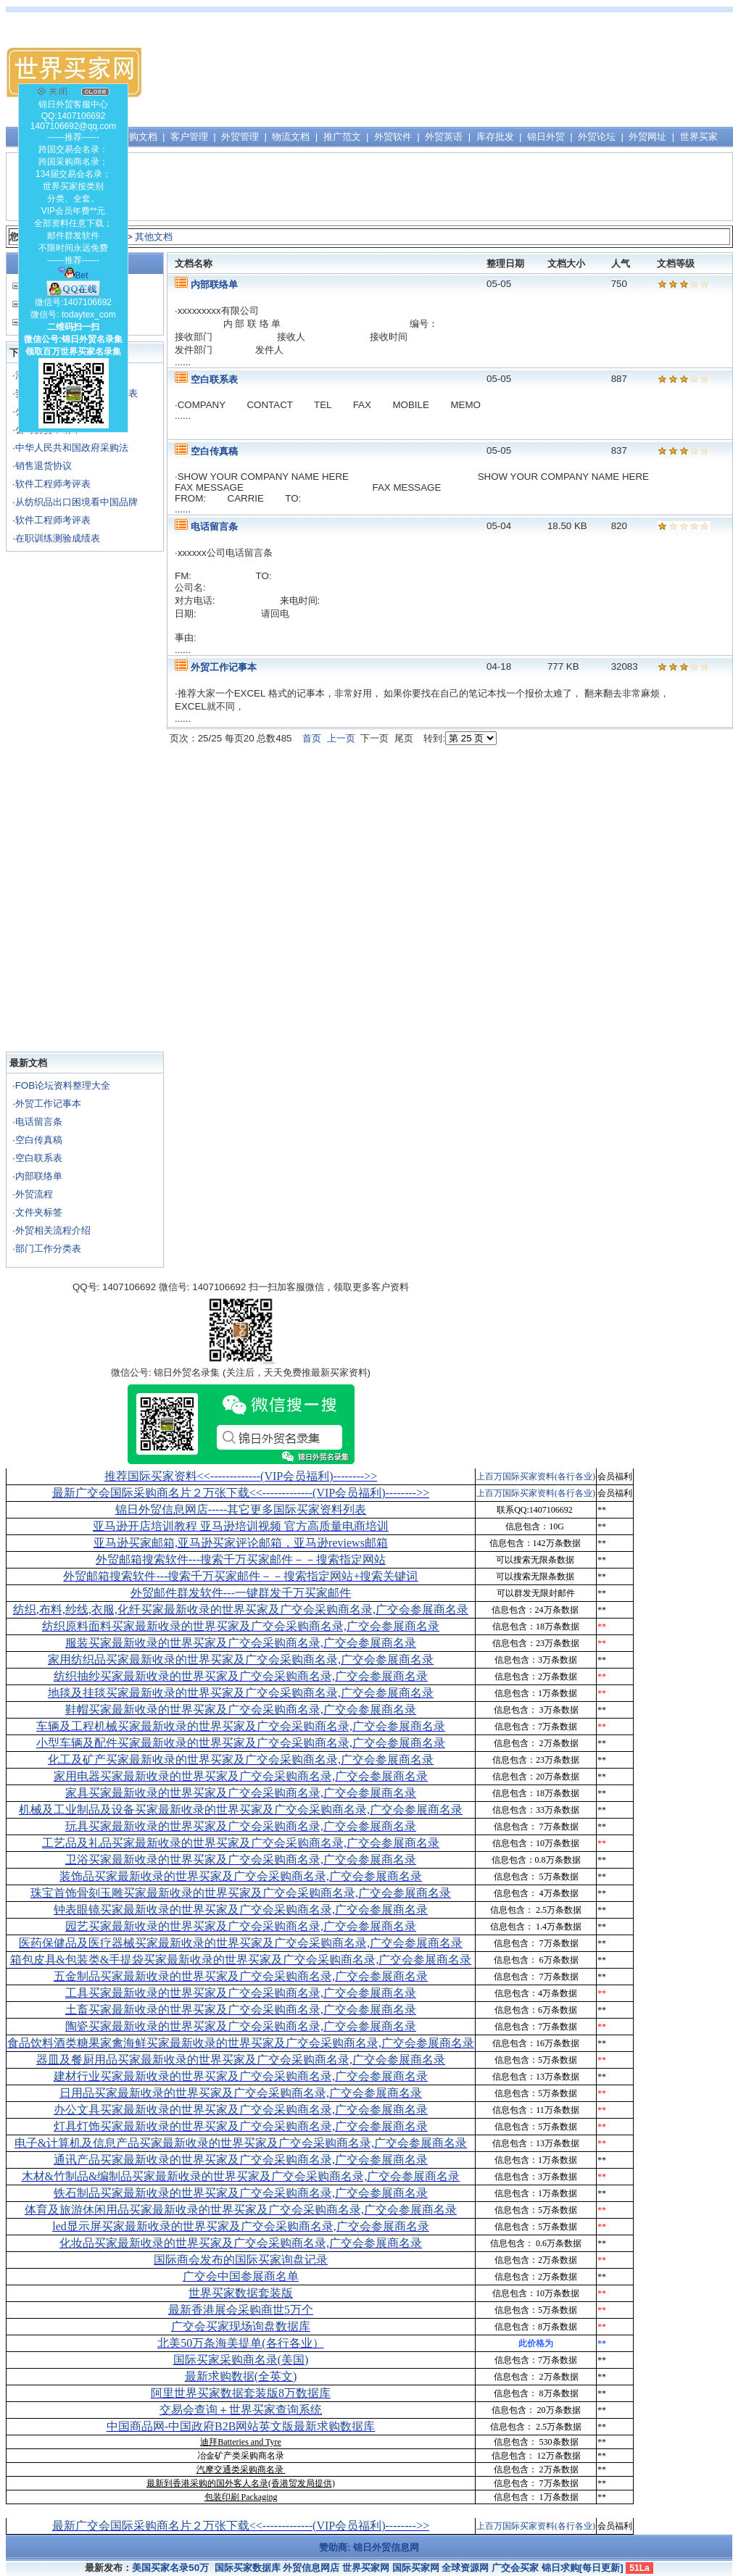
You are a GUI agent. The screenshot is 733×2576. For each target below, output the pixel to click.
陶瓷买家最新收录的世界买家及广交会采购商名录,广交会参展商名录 (240, 2026)
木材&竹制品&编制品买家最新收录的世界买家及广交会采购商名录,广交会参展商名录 (241, 2176)
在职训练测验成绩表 (57, 538)
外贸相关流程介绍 (53, 1230)
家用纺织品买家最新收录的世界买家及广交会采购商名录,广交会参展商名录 (241, 1659)
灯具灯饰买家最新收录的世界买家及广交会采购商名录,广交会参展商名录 (241, 2126)
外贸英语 (444, 136)
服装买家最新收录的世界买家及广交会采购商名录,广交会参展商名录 (240, 1643)
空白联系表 (38, 1157)
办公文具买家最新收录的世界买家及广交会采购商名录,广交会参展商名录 (241, 2109)
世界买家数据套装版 (241, 2293)
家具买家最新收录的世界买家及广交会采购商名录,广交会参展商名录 (240, 1793)
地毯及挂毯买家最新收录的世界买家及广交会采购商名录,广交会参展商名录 (241, 1693)
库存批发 (495, 136)
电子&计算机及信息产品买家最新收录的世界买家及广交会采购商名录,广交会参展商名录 (241, 2143)
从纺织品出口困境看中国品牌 (76, 501)
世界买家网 (365, 2567)
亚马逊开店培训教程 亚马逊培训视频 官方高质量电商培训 (241, 1526)
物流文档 (291, 136)
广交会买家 (515, 2567)
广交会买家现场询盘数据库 (240, 2326)
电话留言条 (38, 1121)
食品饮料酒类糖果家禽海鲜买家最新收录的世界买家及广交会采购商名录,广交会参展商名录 (240, 2043)
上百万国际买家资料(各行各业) (535, 1476)
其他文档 (154, 236)
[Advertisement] (559, 72)
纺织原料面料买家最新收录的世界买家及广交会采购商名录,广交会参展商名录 (240, 1626)
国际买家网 (415, 2567)
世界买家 (699, 136)
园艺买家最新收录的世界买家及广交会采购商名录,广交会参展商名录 (240, 1926)
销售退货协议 (43, 465)
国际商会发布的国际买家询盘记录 (241, 2259)
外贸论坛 (597, 136)
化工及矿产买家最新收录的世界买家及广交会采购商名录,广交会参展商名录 (241, 1759)
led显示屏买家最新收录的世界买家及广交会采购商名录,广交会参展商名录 (240, 2226)
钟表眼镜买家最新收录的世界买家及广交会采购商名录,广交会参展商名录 (241, 1909)
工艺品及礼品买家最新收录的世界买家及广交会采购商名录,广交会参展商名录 (240, 1843)
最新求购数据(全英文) (241, 2376)
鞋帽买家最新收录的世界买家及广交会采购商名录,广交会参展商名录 (240, 1709)
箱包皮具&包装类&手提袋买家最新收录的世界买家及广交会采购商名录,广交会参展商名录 (241, 1959)
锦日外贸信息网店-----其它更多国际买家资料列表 (241, 1509)
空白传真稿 (38, 1139)
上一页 (341, 738)
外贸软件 (393, 136)
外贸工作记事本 (48, 1103)
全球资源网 (465, 2567)
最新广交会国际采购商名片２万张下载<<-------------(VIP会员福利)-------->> (240, 1493)
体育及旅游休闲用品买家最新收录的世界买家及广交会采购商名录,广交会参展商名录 (241, 2209)
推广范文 (342, 136)
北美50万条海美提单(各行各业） (240, 2343)
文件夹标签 (38, 1212)
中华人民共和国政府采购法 (71, 447)
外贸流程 (34, 1194)
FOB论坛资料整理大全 (62, 1085)
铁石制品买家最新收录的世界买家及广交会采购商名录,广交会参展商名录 (241, 2193)
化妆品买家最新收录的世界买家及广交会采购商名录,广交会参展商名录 (240, 2243)
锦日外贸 (546, 136)
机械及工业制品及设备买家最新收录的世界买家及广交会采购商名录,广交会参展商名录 (241, 1809)
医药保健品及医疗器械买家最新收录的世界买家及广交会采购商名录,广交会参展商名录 (241, 1943)
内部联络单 (38, 1176)
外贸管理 (240, 136)
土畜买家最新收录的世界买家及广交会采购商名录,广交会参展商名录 (240, 2009)
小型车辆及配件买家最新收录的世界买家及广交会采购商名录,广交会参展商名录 (240, 1743)
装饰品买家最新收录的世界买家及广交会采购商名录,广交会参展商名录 (240, 1876)
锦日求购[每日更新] (583, 2567)
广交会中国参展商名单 (241, 2276)
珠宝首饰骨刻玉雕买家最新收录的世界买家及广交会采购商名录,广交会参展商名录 (240, 1893)
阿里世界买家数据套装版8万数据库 (241, 2393)
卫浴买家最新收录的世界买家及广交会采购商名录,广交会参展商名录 (240, 1859)
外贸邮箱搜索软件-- (241, 1559)
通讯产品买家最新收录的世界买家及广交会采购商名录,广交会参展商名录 (241, 2159)
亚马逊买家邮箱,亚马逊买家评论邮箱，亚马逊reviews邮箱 (241, 1543)
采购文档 (138, 136)
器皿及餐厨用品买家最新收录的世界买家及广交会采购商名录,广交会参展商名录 (240, 2059)
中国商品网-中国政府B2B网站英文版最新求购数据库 (241, 2426)
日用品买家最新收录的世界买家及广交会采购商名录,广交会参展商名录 (240, 2093)
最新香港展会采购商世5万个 (240, 2309)
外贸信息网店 (311, 2567)
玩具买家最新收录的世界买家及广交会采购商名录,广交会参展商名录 (240, 1826)
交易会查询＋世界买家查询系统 (241, 2409)
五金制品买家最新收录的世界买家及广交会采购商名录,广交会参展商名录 (241, 1976)
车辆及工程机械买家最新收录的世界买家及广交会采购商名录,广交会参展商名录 (240, 1726)
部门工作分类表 (48, 1248)
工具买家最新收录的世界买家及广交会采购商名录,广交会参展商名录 (240, 1993)
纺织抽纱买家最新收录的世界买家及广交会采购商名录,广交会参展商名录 (241, 1676)
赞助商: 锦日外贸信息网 (369, 2547)
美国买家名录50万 (170, 2567)
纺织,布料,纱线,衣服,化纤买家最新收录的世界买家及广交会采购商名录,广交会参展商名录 (240, 1609)
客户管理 (189, 136)
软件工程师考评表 (53, 483)
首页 (311, 738)
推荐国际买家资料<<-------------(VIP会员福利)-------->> (240, 1476)
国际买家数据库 (248, 2567)
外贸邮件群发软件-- (241, 1593)
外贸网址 (647, 136)
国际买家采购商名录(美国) (241, 2359)
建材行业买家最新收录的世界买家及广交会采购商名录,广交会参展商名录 (241, 2076)
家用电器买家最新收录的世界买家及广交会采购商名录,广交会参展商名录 (241, 1776)
